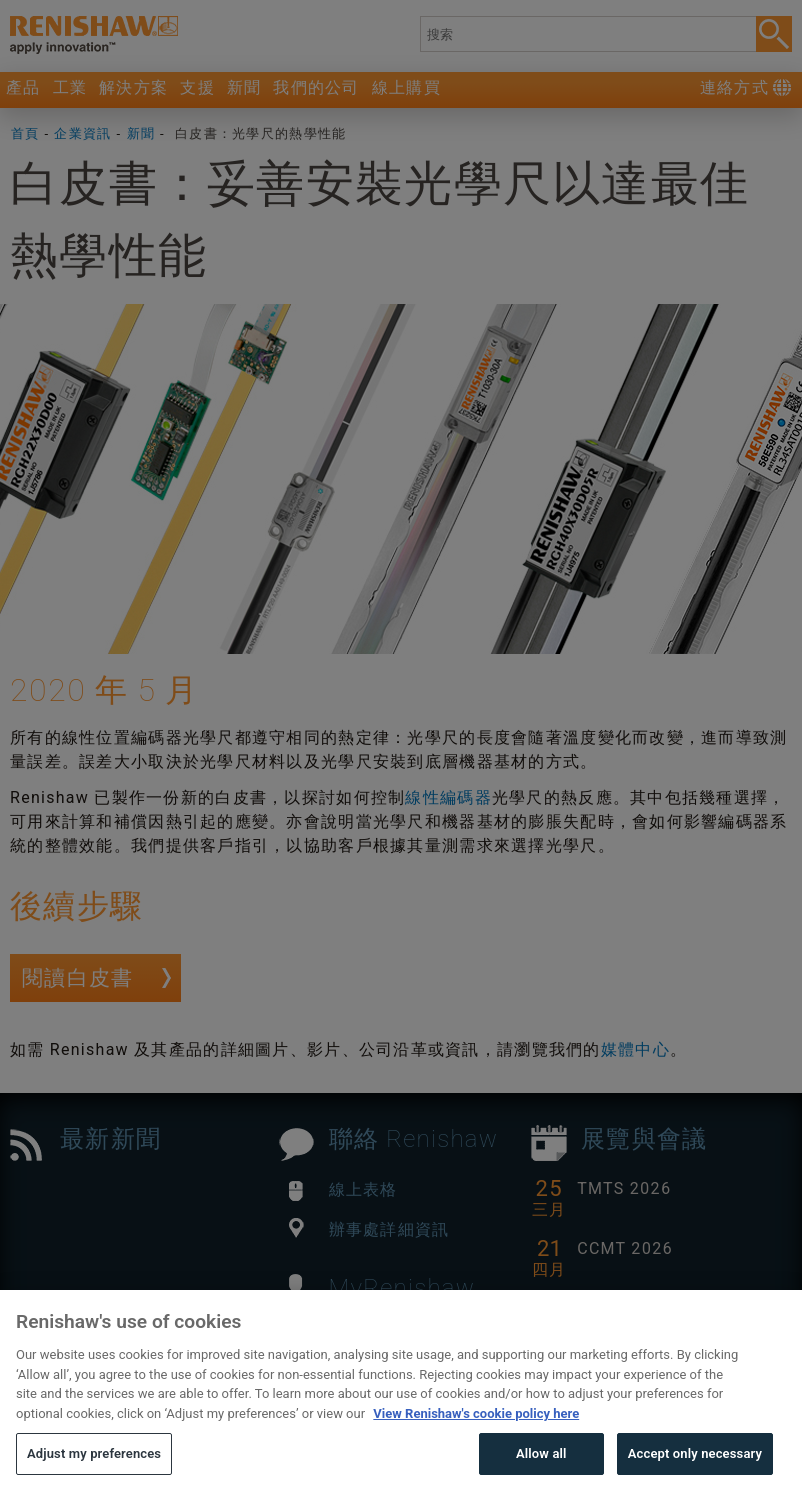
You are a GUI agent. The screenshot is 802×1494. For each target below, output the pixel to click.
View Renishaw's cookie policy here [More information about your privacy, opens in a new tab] (476, 1447)
